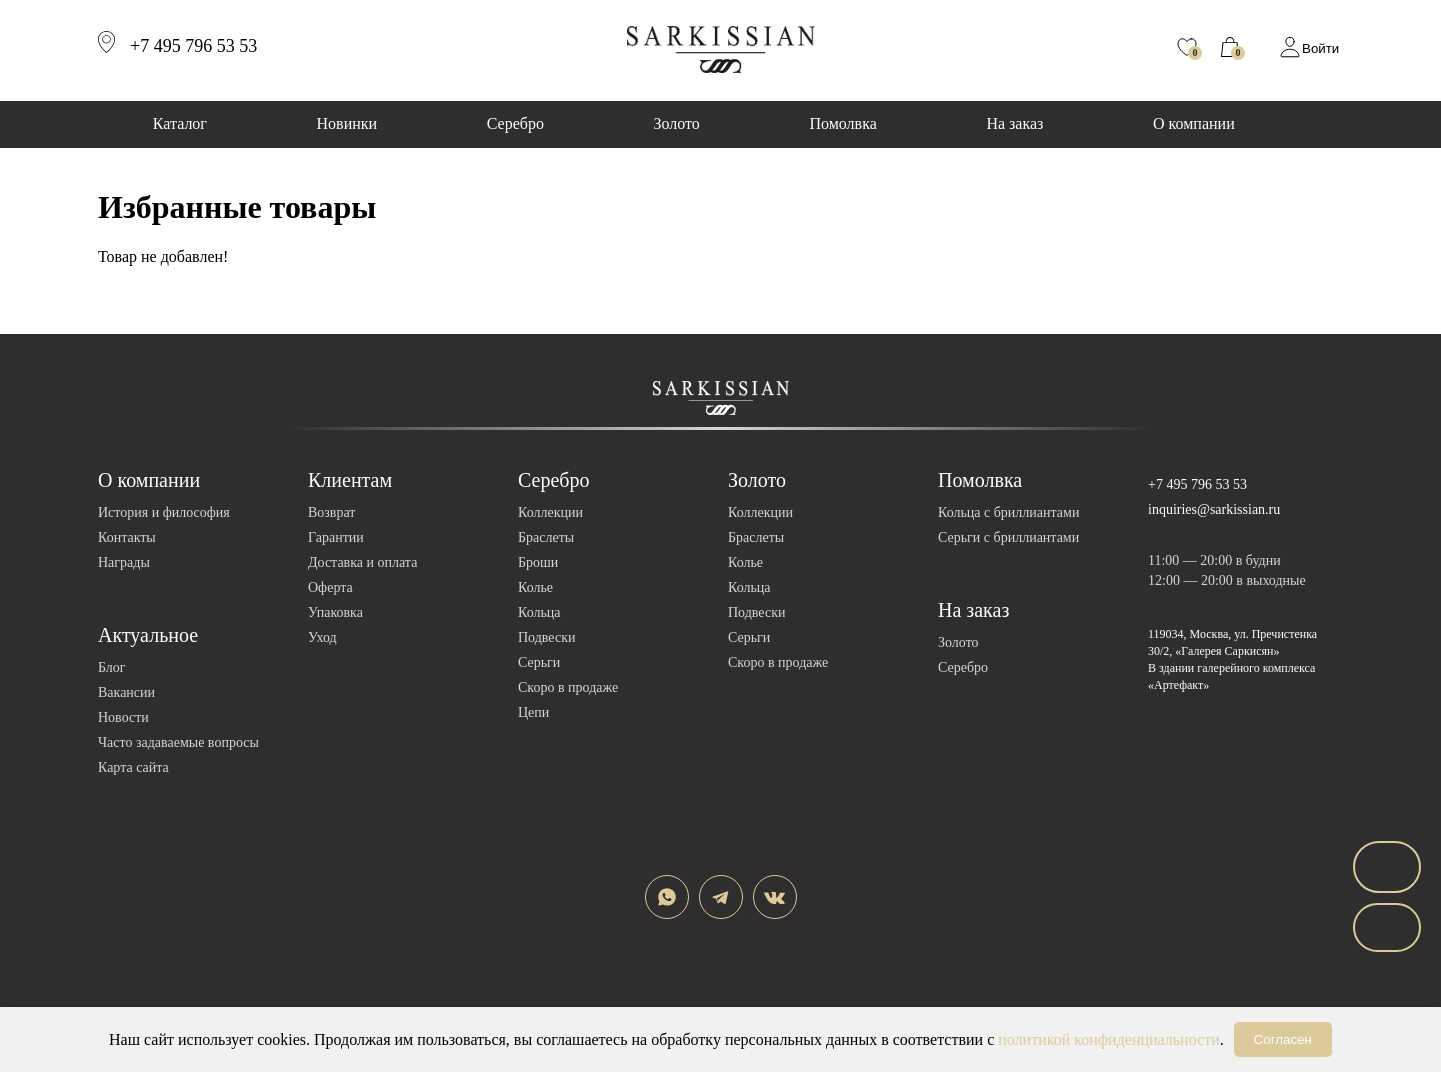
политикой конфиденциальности (1109, 1039)
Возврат (331, 512)
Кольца (539, 612)
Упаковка (335, 612)
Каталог (180, 123)
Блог (112, 667)
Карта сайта (133, 767)
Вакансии (126, 692)
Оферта (330, 587)
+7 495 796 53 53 (1197, 484)
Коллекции (550, 512)
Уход (322, 637)
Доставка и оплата (362, 562)
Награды (124, 562)
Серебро (515, 123)
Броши (538, 562)
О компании (1194, 123)
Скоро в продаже (568, 687)
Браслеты (546, 537)
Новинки (347, 123)
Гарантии (336, 537)
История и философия (164, 512)
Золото (677, 123)
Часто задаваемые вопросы (178, 742)
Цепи (533, 712)
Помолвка (842, 123)
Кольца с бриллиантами (1008, 512)
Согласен (1283, 1039)
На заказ (1014, 123)
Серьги (539, 662)
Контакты (127, 537)
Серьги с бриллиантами (1008, 537)
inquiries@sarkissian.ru (1214, 509)
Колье (535, 587)
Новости (123, 717)
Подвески (546, 637)
